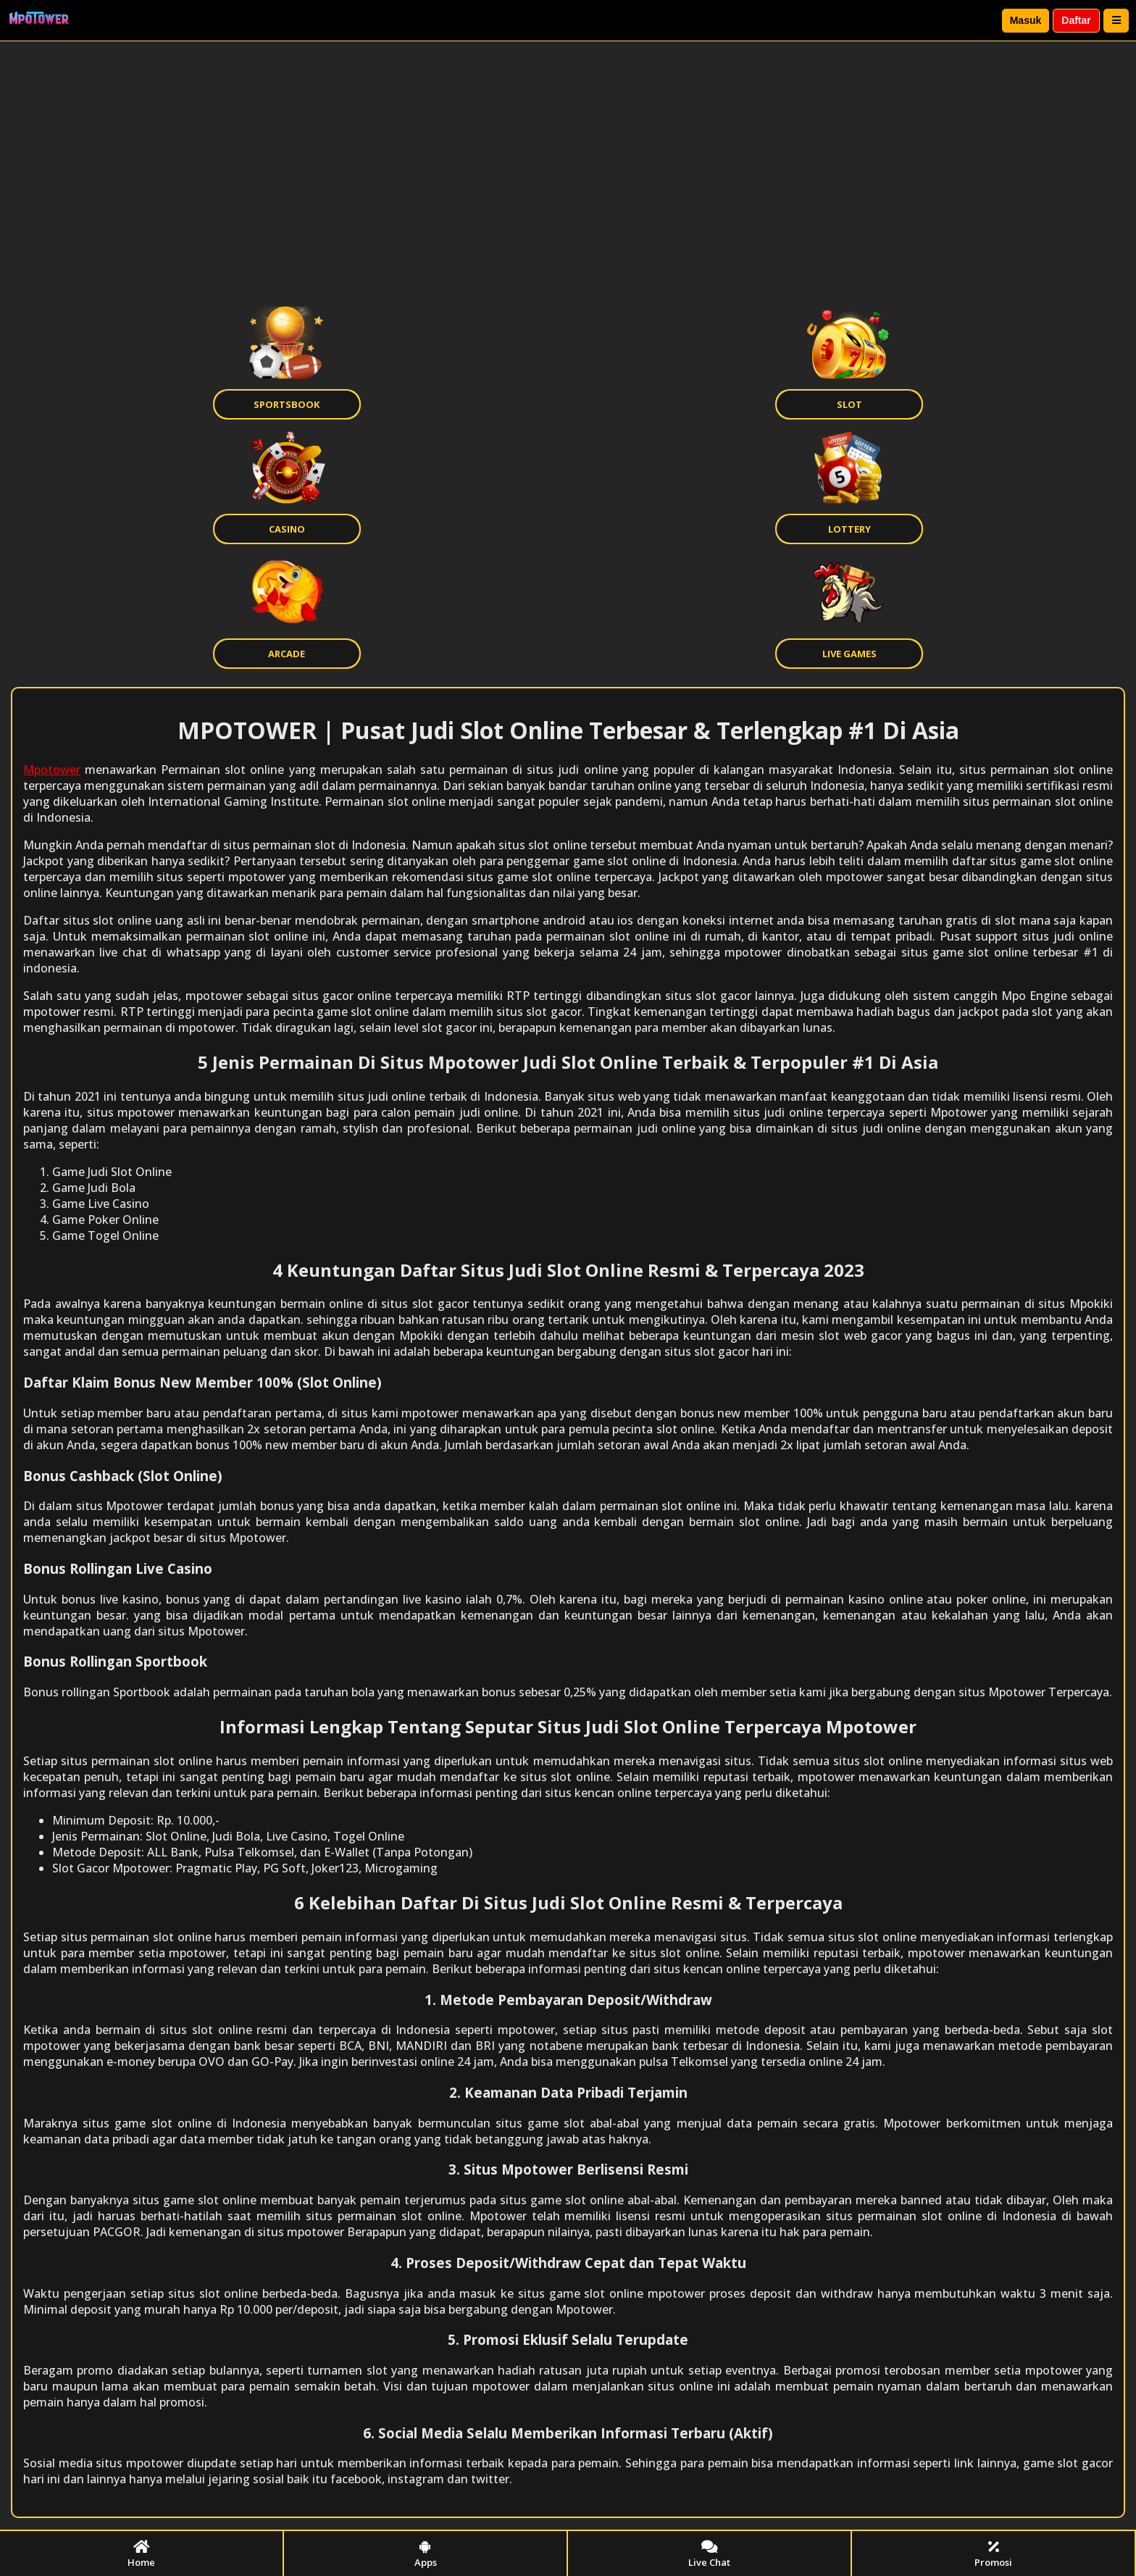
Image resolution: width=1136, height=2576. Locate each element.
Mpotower (51, 770)
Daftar (1075, 20)
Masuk (1026, 20)
